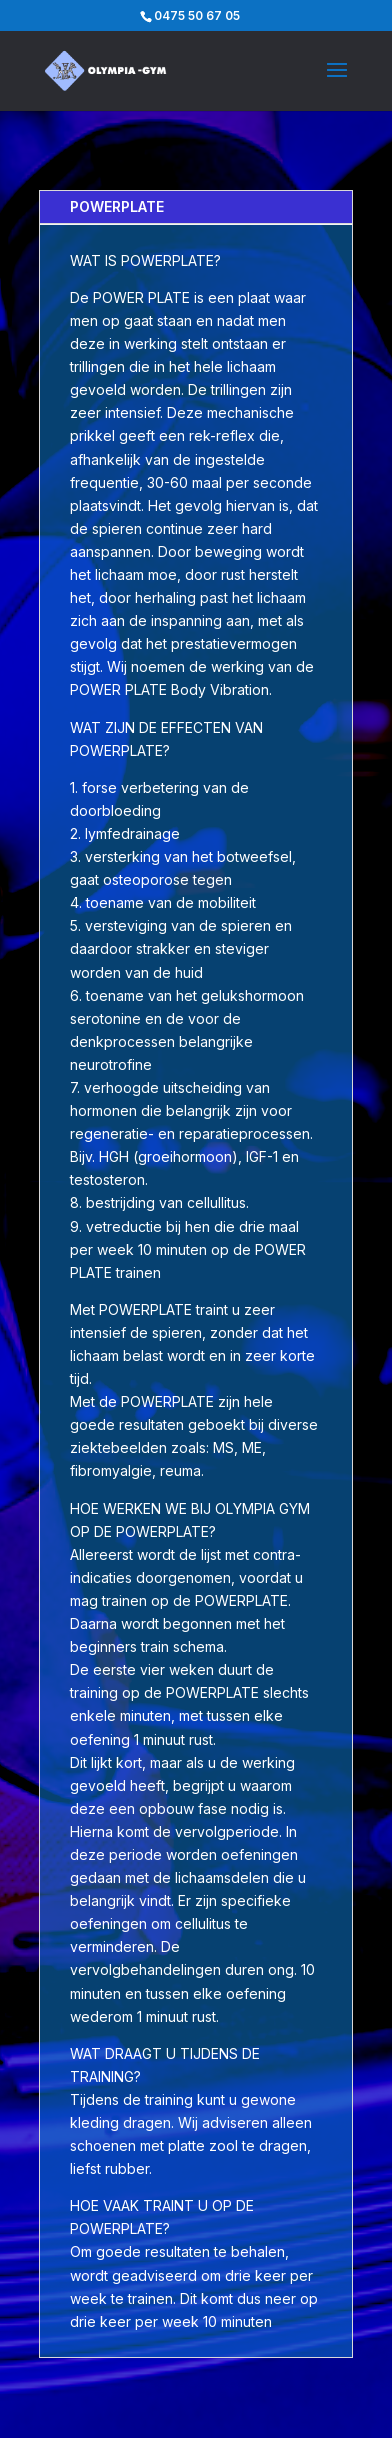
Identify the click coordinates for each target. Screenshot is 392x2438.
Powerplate (117, 206)
